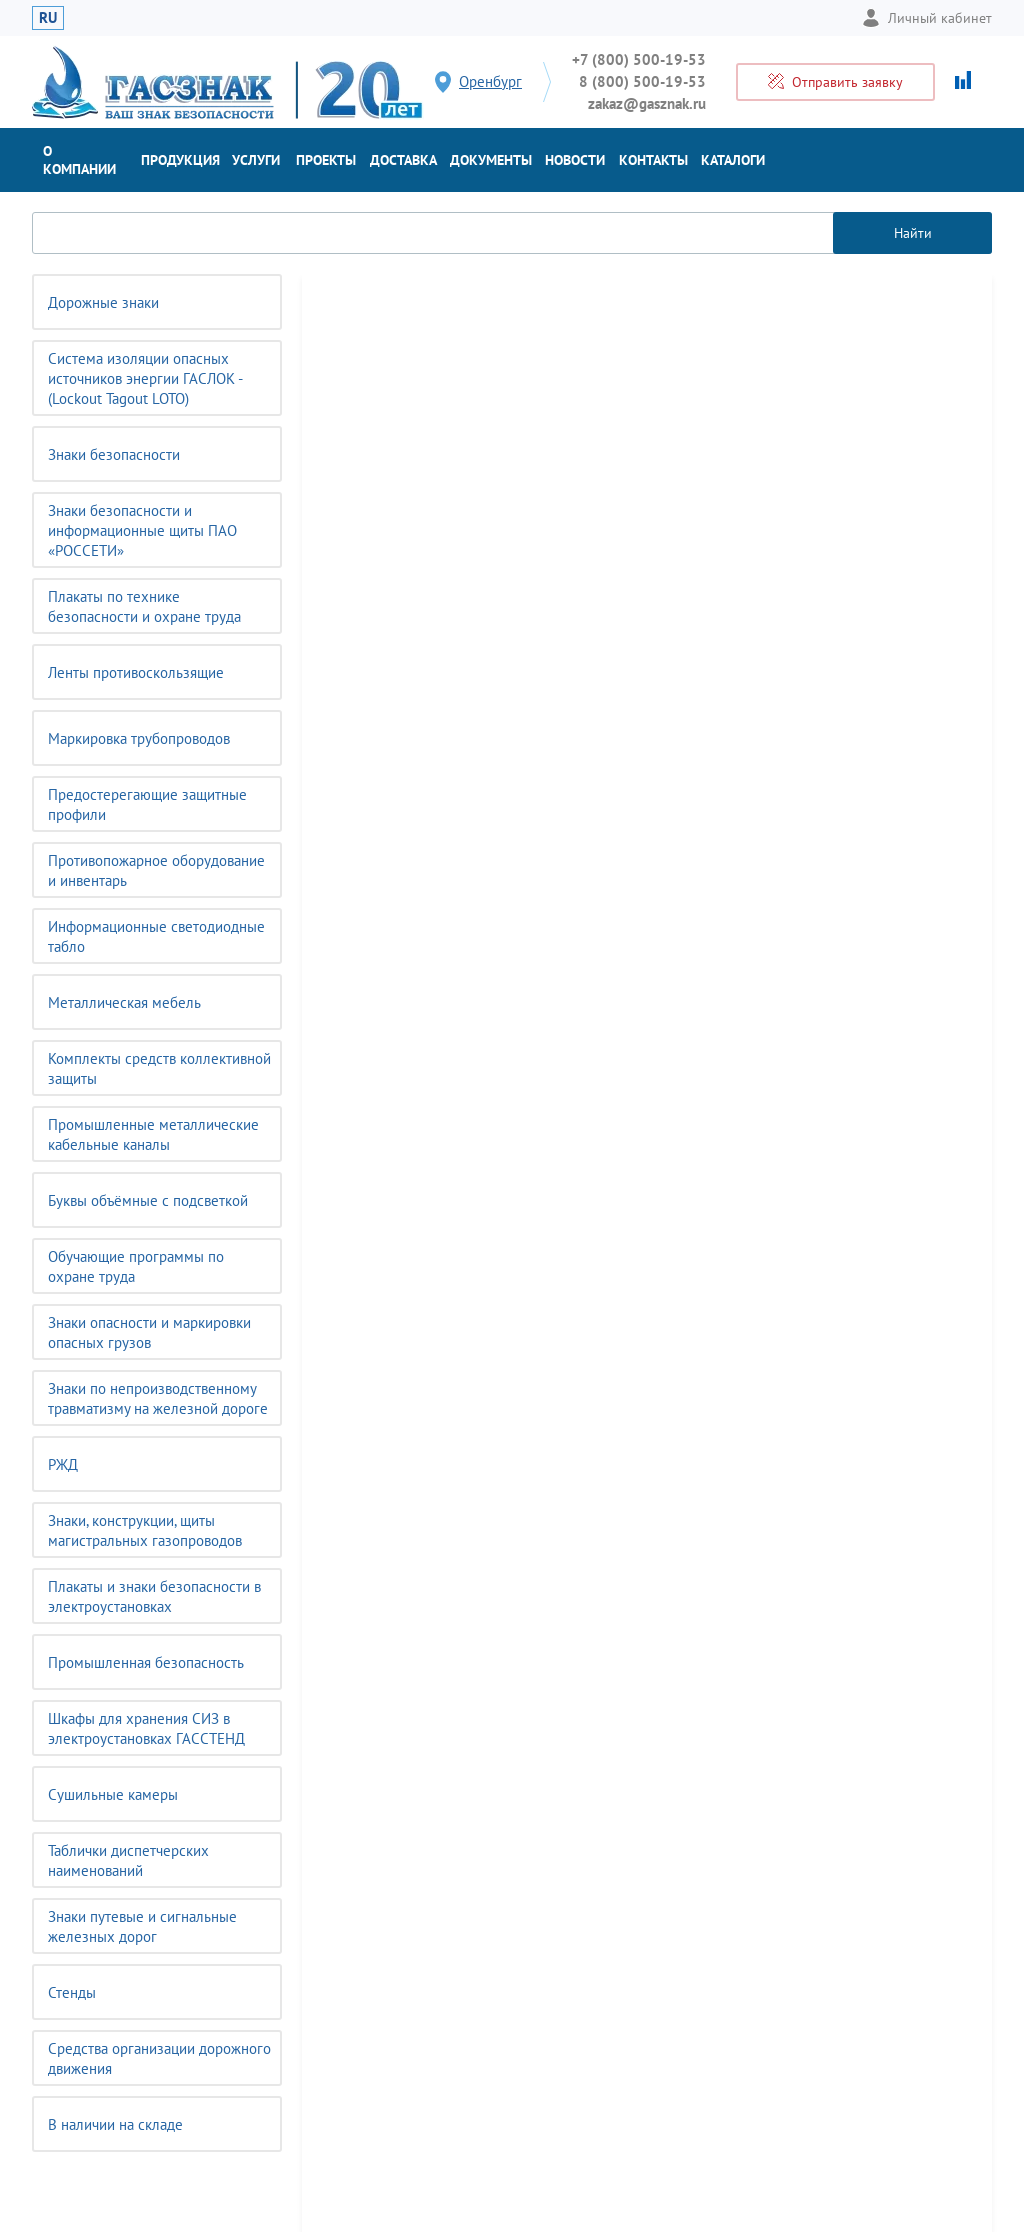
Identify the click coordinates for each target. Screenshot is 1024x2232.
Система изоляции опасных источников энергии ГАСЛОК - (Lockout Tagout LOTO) (145, 378)
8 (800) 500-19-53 (642, 81)
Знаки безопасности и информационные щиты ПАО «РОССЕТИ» (142, 530)
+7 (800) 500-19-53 (639, 59)
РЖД (63, 1464)
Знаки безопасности (114, 454)
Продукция (180, 160)
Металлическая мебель (124, 1002)
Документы (491, 160)
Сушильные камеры (113, 1794)
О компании (79, 160)
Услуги (256, 160)
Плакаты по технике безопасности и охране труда (144, 606)
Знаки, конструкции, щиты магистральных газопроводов (145, 1530)
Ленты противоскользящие (136, 672)
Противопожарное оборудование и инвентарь (156, 870)
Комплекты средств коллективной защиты (159, 1068)
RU (48, 17)
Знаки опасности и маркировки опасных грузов (149, 1332)
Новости (575, 160)
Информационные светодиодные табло (156, 936)
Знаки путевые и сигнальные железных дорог (142, 1926)
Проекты (326, 160)
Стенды (72, 1992)
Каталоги (733, 160)
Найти (913, 233)
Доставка (403, 160)
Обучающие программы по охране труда (136, 1266)
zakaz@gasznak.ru (647, 103)
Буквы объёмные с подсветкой (148, 1200)
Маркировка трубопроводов (139, 738)
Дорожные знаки (103, 302)
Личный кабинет (927, 18)
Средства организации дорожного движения (159, 2058)
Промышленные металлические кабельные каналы (153, 1134)
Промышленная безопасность (146, 1662)
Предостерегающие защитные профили (147, 804)
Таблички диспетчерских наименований (128, 1860)
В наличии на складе (115, 2124)
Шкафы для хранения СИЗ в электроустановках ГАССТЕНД (146, 1728)
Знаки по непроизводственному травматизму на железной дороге (158, 1398)
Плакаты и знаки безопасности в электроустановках (154, 1596)
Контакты (653, 160)
